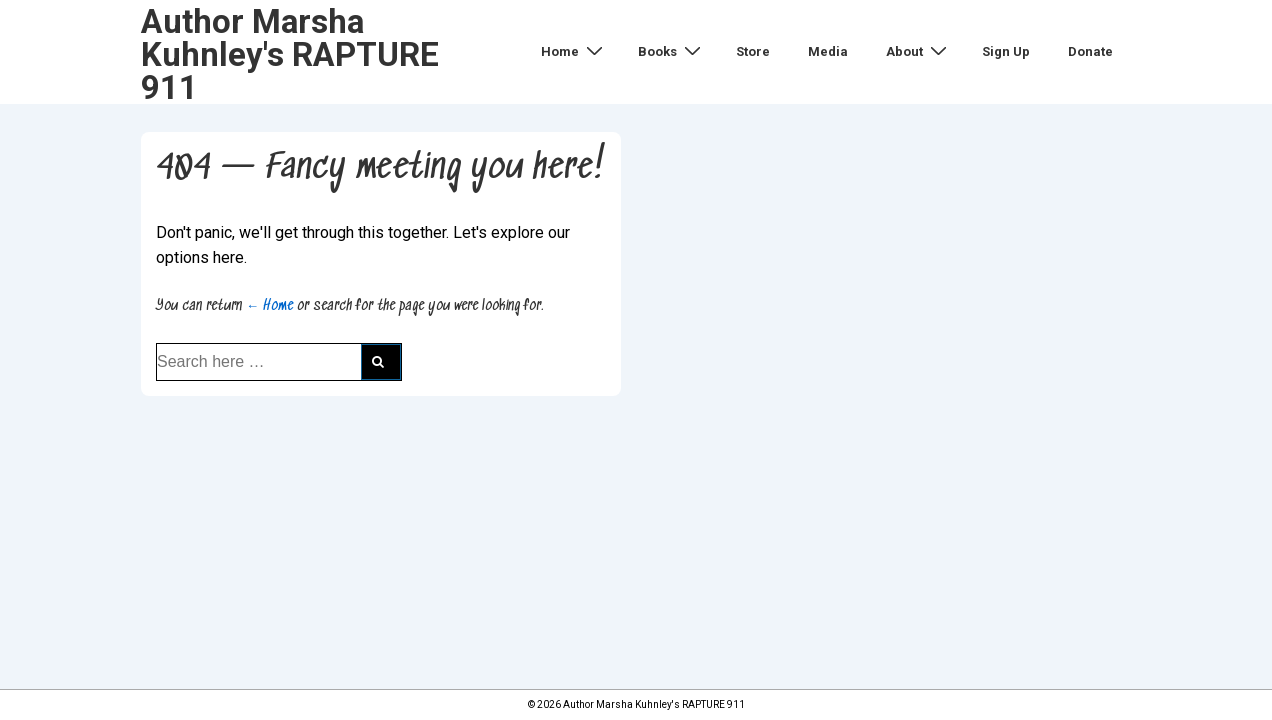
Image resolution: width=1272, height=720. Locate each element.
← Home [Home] (269, 306)
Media (828, 51)
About (919, 51)
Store (753, 51)
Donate (1090, 51)
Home (574, 51)
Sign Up (1006, 51)
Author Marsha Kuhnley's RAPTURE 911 (290, 54)
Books (672, 51)
